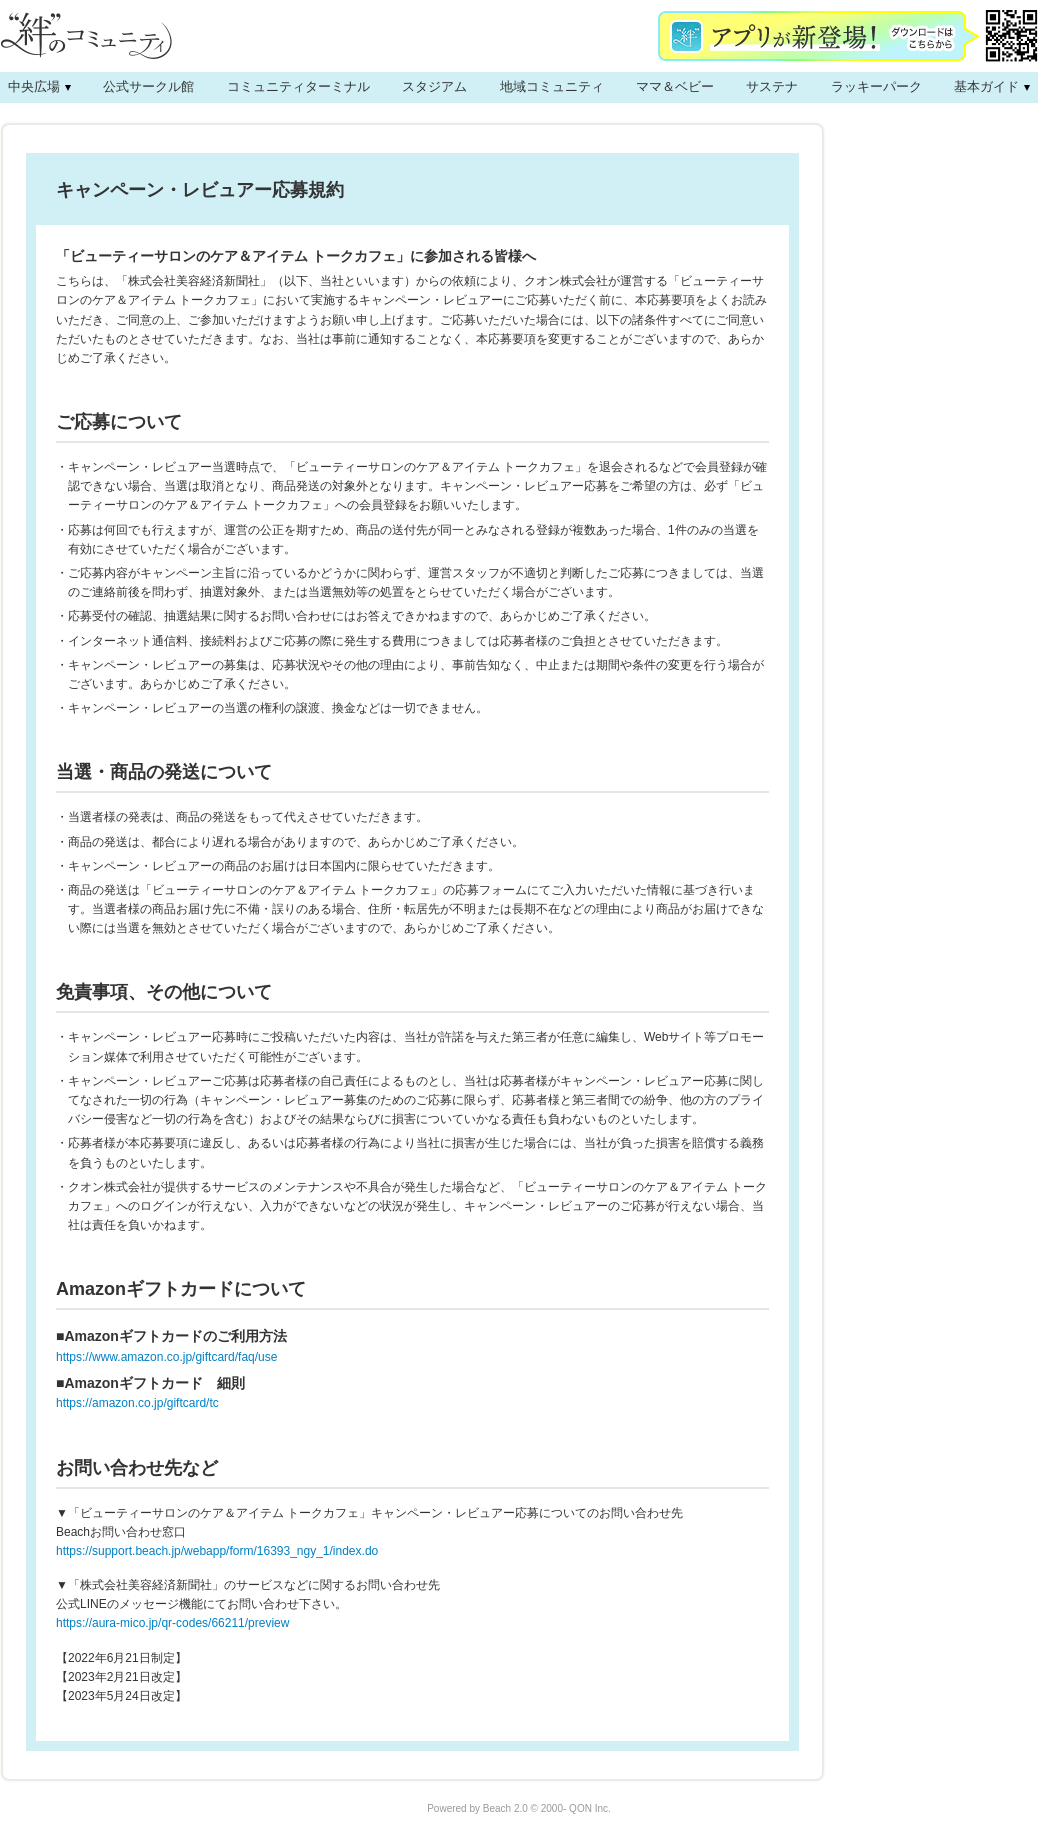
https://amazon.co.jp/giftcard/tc (137, 1403)
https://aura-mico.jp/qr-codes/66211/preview (172, 1623)
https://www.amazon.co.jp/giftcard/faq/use (166, 1357)
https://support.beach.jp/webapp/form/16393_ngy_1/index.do (217, 1551)
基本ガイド (986, 86)
